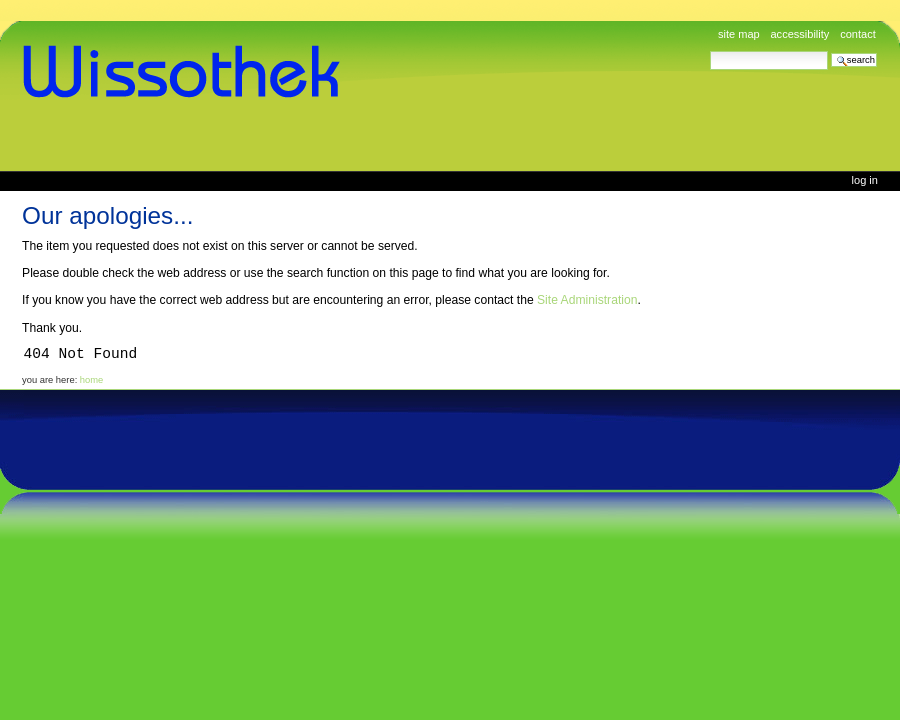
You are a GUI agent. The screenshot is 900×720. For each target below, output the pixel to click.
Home (91, 380)
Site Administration (587, 300)
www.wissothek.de (188, 72)
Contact (858, 34)
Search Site (709, 50)
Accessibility (799, 34)
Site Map (739, 34)
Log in (865, 180)
